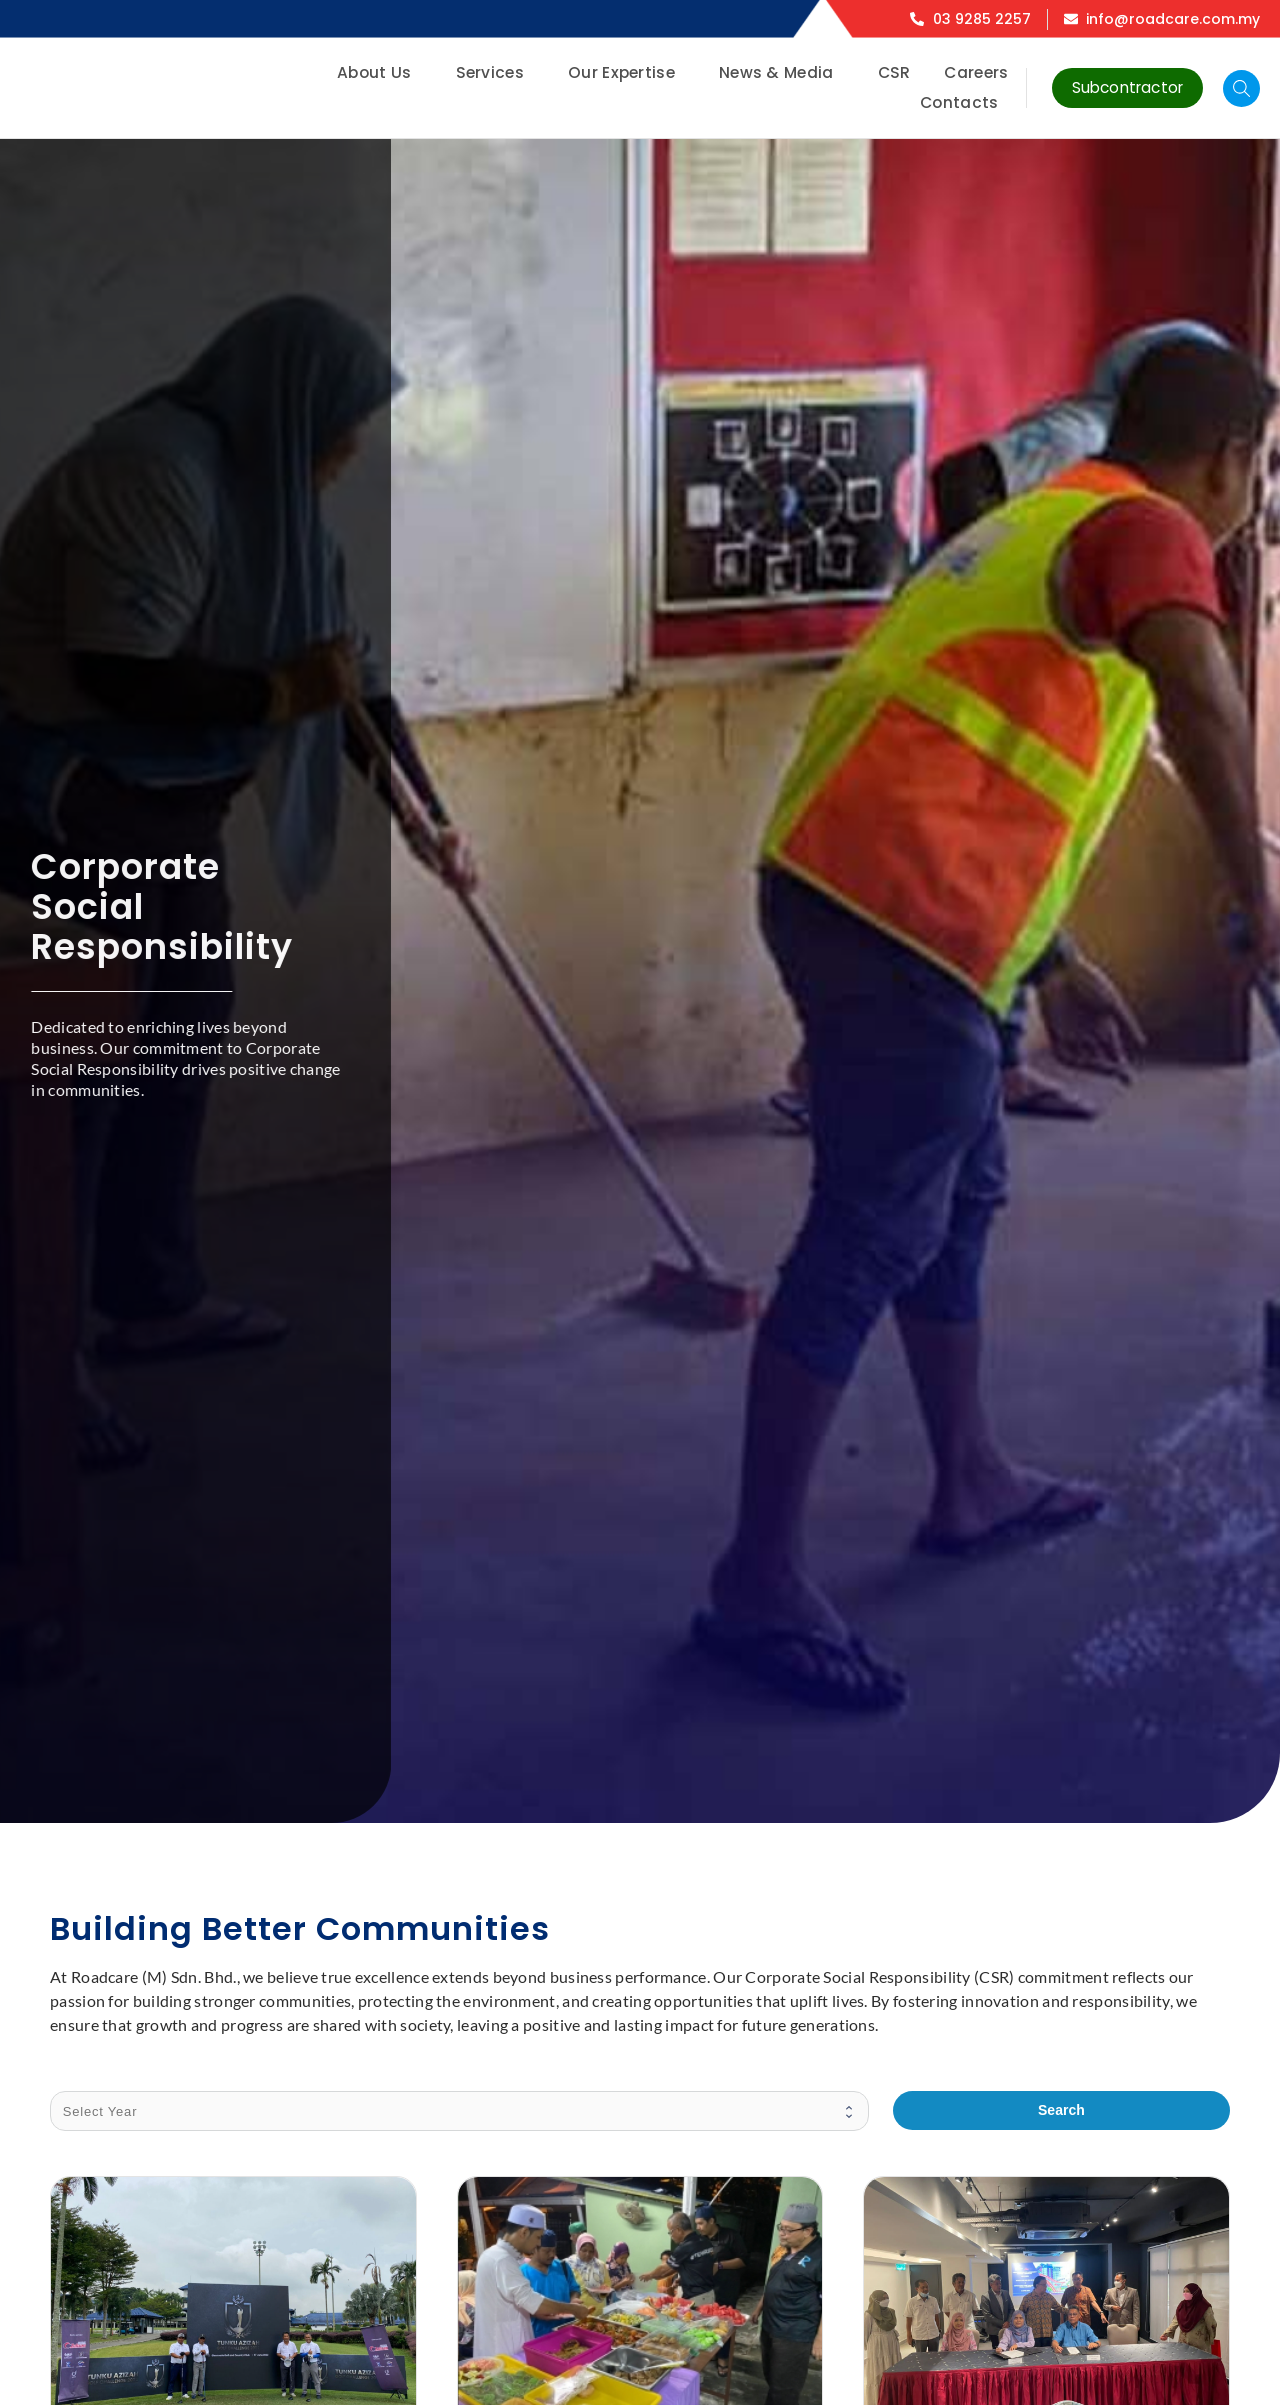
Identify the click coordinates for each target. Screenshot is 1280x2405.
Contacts (964, 102)
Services (495, 72)
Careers (976, 72)
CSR (894, 72)
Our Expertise (626, 72)
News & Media (781, 72)
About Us (379, 72)
